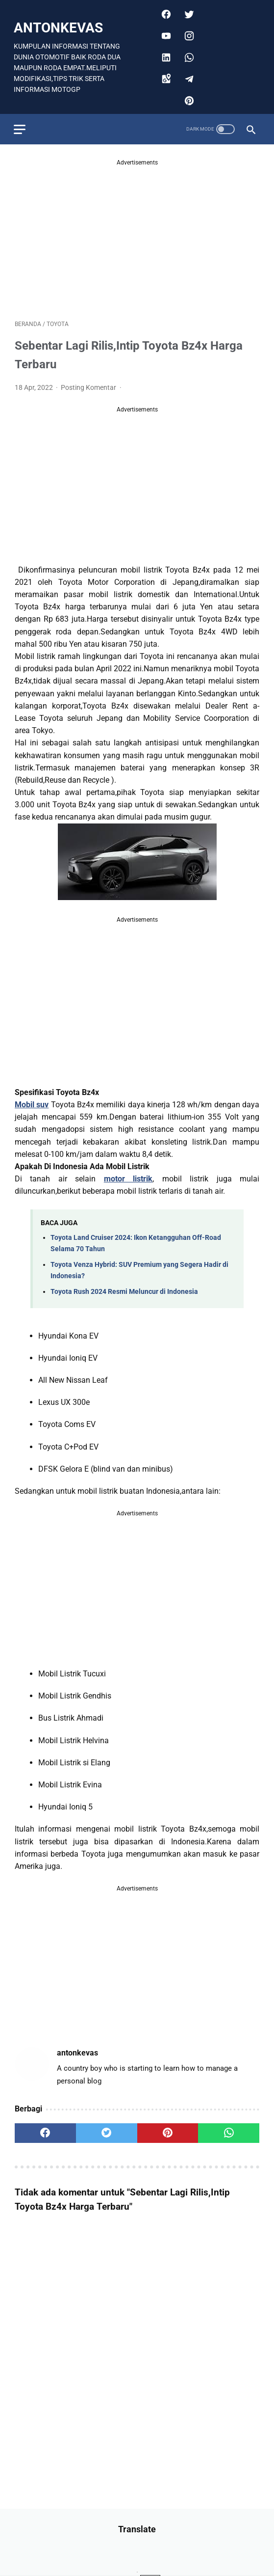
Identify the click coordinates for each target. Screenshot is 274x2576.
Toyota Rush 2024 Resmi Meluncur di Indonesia (124, 1290)
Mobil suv (32, 1102)
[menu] (20, 126)
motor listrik (128, 1176)
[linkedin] (164, 55)
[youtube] (164, 34)
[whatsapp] (187, 55)
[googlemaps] (164, 77)
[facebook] (164, 12)
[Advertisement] (137, 234)
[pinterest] (187, 99)
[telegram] (187, 77)
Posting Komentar (89, 385)
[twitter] (187, 12)
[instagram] (187, 34)
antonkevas (59, 26)
